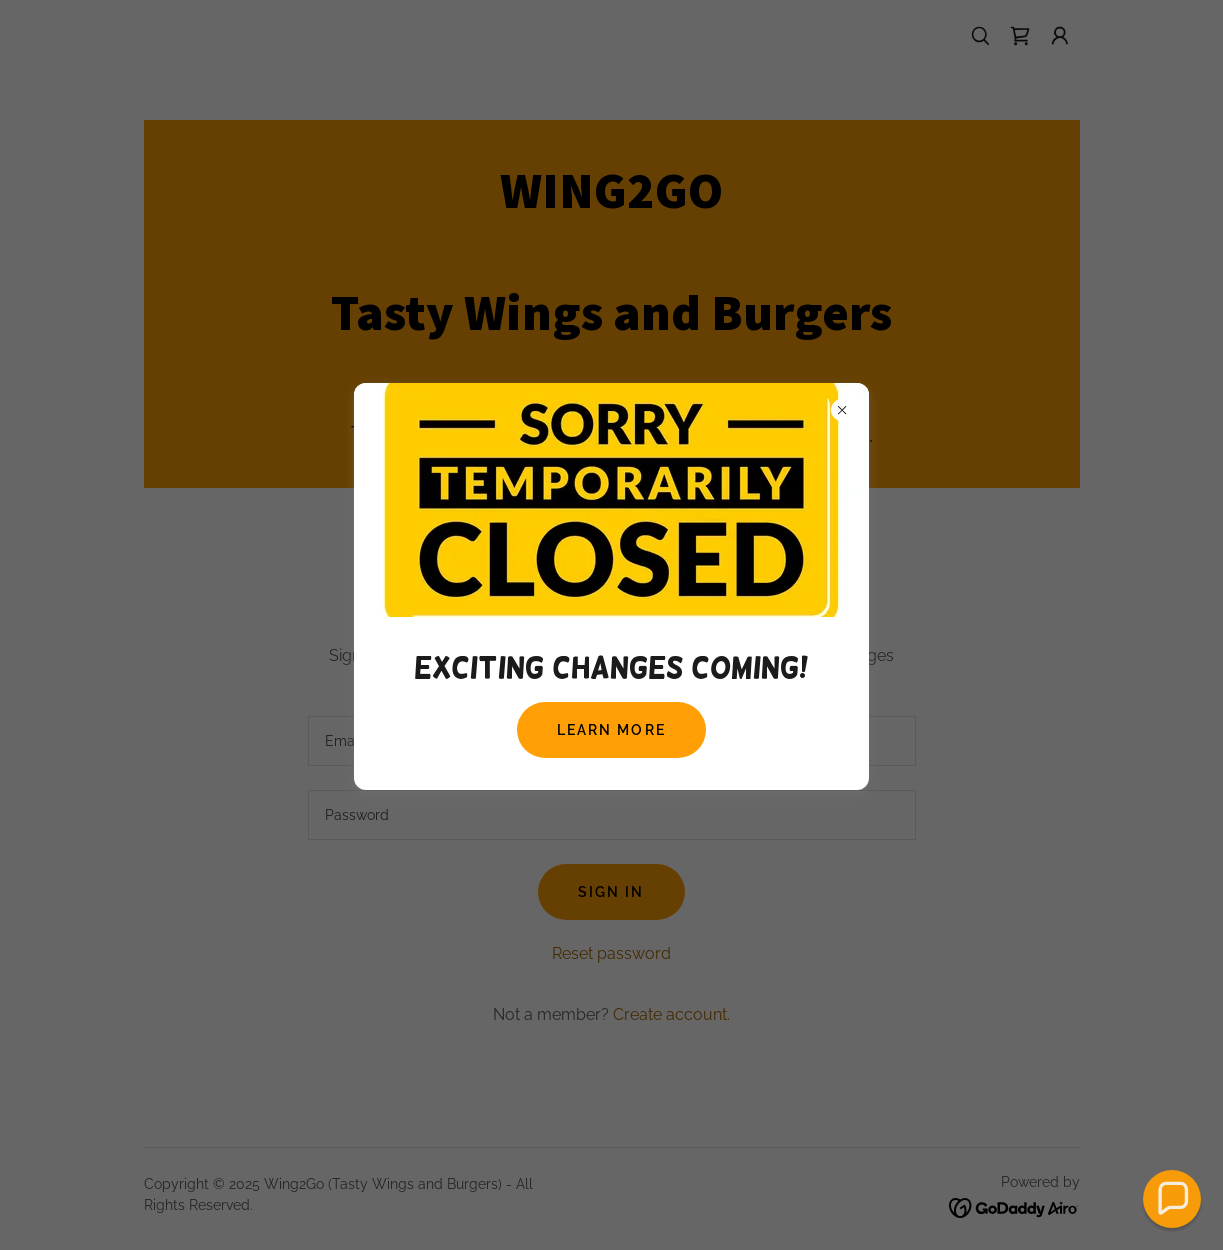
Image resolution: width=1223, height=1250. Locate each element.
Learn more (611, 730)
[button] (1172, 1199)
